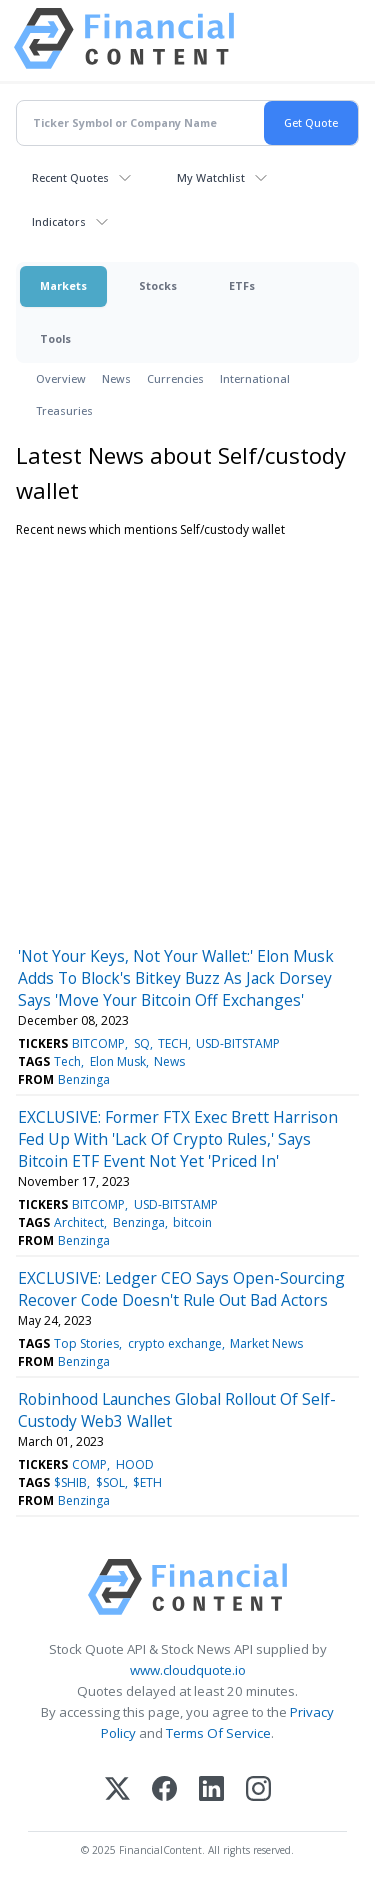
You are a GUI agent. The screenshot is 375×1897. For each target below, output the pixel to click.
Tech (67, 1061)
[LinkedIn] (211, 1790)
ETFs (242, 285)
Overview (61, 378)
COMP (89, 1464)
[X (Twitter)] (117, 1790)
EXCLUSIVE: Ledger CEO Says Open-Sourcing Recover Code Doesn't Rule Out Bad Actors (181, 1289)
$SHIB (70, 1482)
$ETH (147, 1482)
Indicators (59, 221)
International (255, 378)
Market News (266, 1343)
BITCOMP (98, 1043)
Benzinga (84, 1079)
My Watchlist (211, 177)
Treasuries (64, 410)
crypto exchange (175, 1343)
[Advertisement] (187, 737)
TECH (173, 1043)
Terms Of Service (218, 1733)
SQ (142, 1043)
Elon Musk (118, 1061)
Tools (55, 338)
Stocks (158, 285)
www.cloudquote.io (188, 1670)
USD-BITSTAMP (238, 1043)
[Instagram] (258, 1790)
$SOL (110, 1482)
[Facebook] (164, 1790)
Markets (63, 285)
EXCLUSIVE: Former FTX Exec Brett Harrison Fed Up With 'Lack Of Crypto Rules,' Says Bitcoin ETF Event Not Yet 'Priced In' (178, 1139)
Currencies (175, 378)
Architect (79, 1222)
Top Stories (86, 1343)
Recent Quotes (70, 177)
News (116, 378)
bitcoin (192, 1222)
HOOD (135, 1464)
